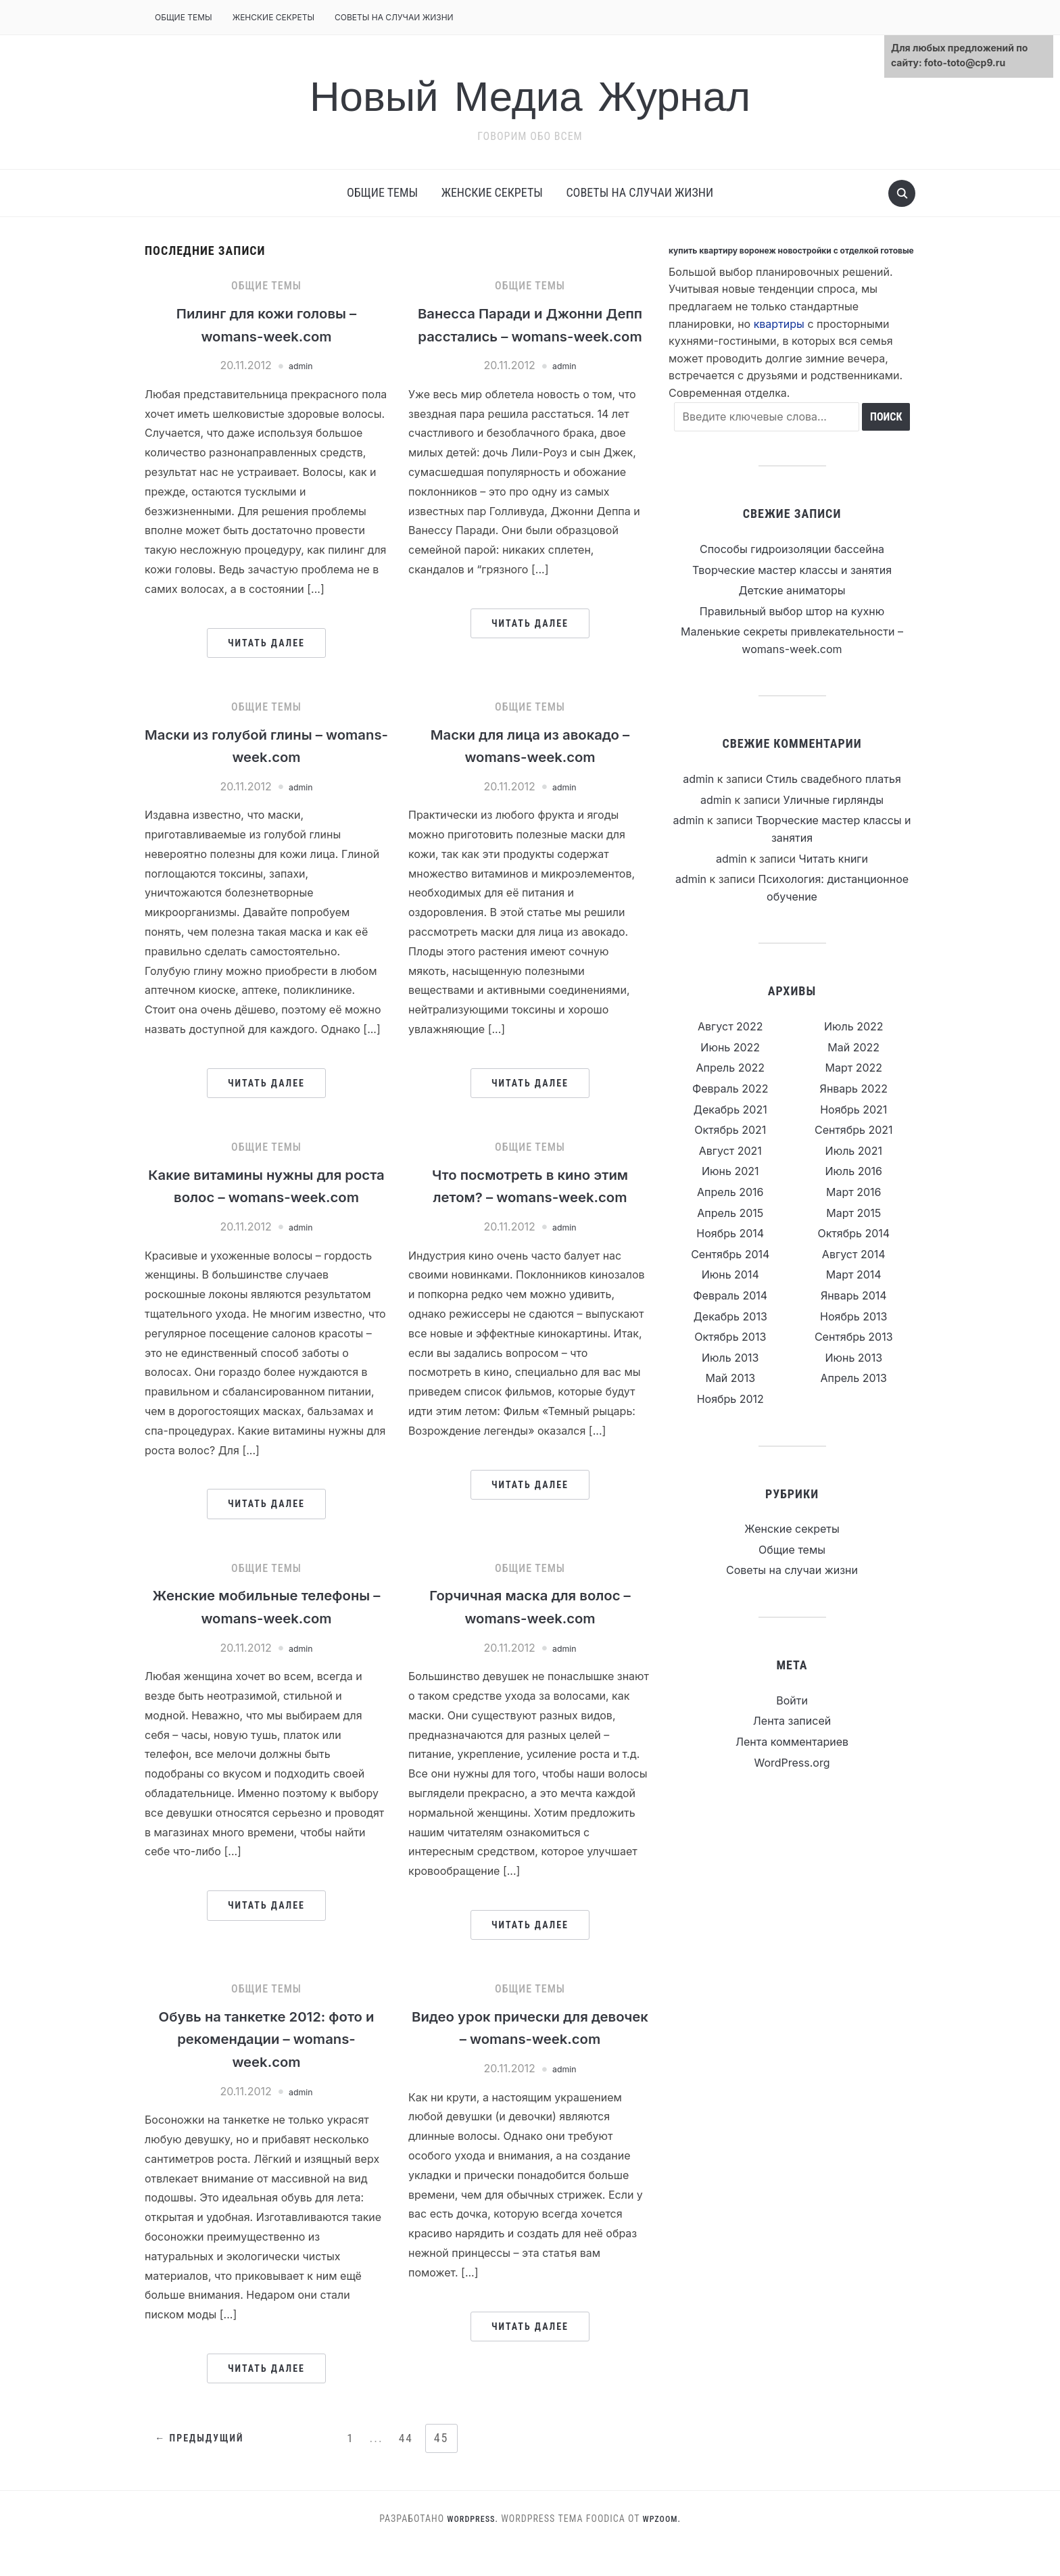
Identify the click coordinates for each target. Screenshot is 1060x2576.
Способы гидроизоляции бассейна (792, 549)
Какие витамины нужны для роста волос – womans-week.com (266, 1200)
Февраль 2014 (730, 1295)
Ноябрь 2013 (853, 1316)
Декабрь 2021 (730, 1109)
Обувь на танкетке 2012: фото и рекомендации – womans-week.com (266, 2067)
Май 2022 (853, 1047)
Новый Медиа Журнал (530, 93)
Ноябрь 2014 (730, 1233)
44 (407, 2467)
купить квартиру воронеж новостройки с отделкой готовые (791, 250)
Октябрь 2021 (730, 1130)
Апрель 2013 (854, 1378)
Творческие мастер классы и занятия (792, 570)
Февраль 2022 (730, 1088)
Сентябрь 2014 (730, 1254)
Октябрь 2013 (730, 1336)
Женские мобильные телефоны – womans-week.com (266, 1643)
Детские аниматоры (791, 590)
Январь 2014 (854, 1295)
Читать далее (266, 643)
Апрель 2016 (730, 1192)
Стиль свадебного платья (833, 779)
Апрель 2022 (730, 1067)
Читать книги (833, 858)
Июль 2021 (853, 1151)
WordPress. (470, 2547)
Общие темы (183, 17)
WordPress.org (791, 1762)
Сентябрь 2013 (854, 1336)
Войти (792, 1700)
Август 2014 (854, 1254)
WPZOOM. (665, 2547)
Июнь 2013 (853, 1357)
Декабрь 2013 (730, 1316)
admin (300, 365)
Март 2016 (853, 1192)
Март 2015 (853, 1213)
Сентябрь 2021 (854, 1130)
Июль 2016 (853, 1171)
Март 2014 (854, 1274)
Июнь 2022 (730, 1047)
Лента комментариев (792, 1741)
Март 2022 (853, 1067)
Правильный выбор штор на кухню (792, 611)
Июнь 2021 (730, 1171)
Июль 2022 (854, 1026)
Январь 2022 (854, 1088)
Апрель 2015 (730, 1213)
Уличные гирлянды (834, 800)
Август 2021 (730, 1151)
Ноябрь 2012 (730, 1399)
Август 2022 (730, 1026)
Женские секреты (273, 17)
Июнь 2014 (730, 1274)
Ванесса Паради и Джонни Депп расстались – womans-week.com (530, 335)
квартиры (779, 324)
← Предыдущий (203, 2468)
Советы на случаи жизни (394, 17)
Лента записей (792, 1720)
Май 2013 (730, 1378)
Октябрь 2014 (853, 1233)
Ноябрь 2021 (853, 1109)
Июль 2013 (730, 1357)
